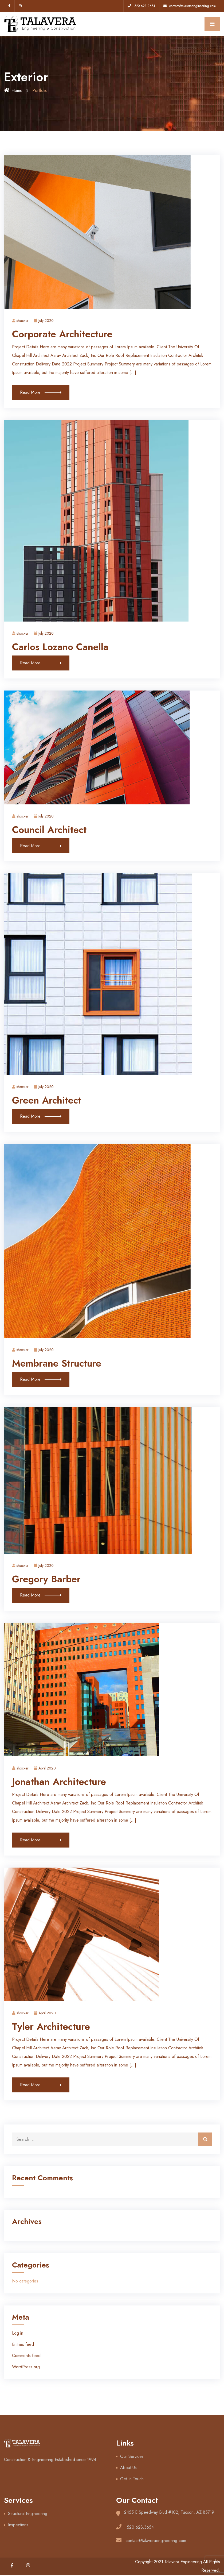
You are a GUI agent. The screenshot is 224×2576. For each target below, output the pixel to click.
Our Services (132, 2456)
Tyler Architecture (51, 2026)
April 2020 (45, 1768)
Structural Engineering (27, 2514)
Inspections (18, 2525)
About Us (128, 2468)
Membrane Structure (56, 1363)
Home (13, 90)
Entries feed (23, 2344)
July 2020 (44, 320)
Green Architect (46, 1100)
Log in (17, 2333)
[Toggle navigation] (212, 24)
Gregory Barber (46, 1579)
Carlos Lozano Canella (60, 647)
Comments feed (26, 2356)
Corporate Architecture (62, 334)
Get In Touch (132, 2479)
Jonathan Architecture (59, 1782)
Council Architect (49, 830)
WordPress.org (26, 2367)
